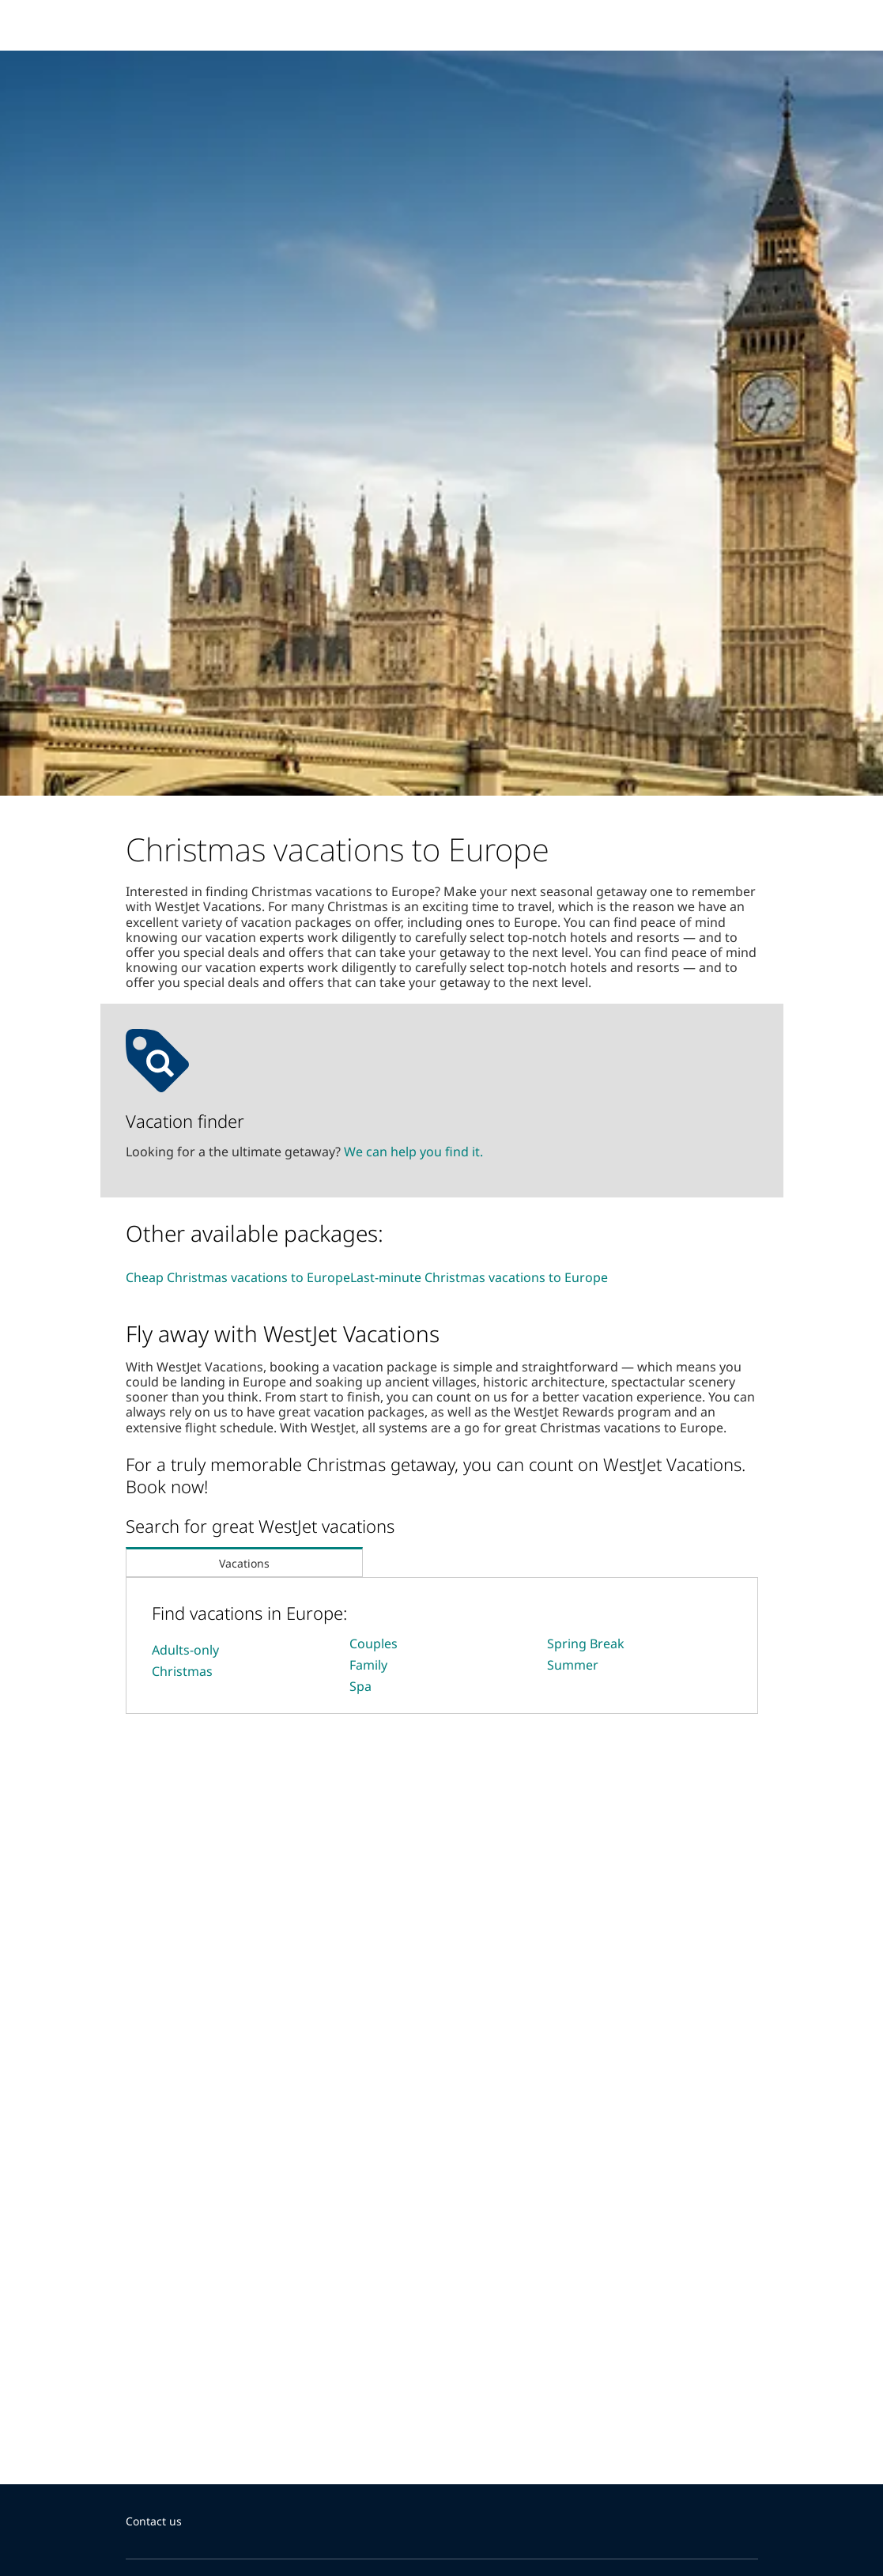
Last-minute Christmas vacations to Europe (479, 1277)
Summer (572, 1665)
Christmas (182, 1671)
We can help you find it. (413, 1151)
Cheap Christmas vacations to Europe (238, 1277)
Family (368, 1665)
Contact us (154, 2521)
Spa (360, 1686)
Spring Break (586, 1643)
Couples (373, 1643)
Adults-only (185, 1650)
